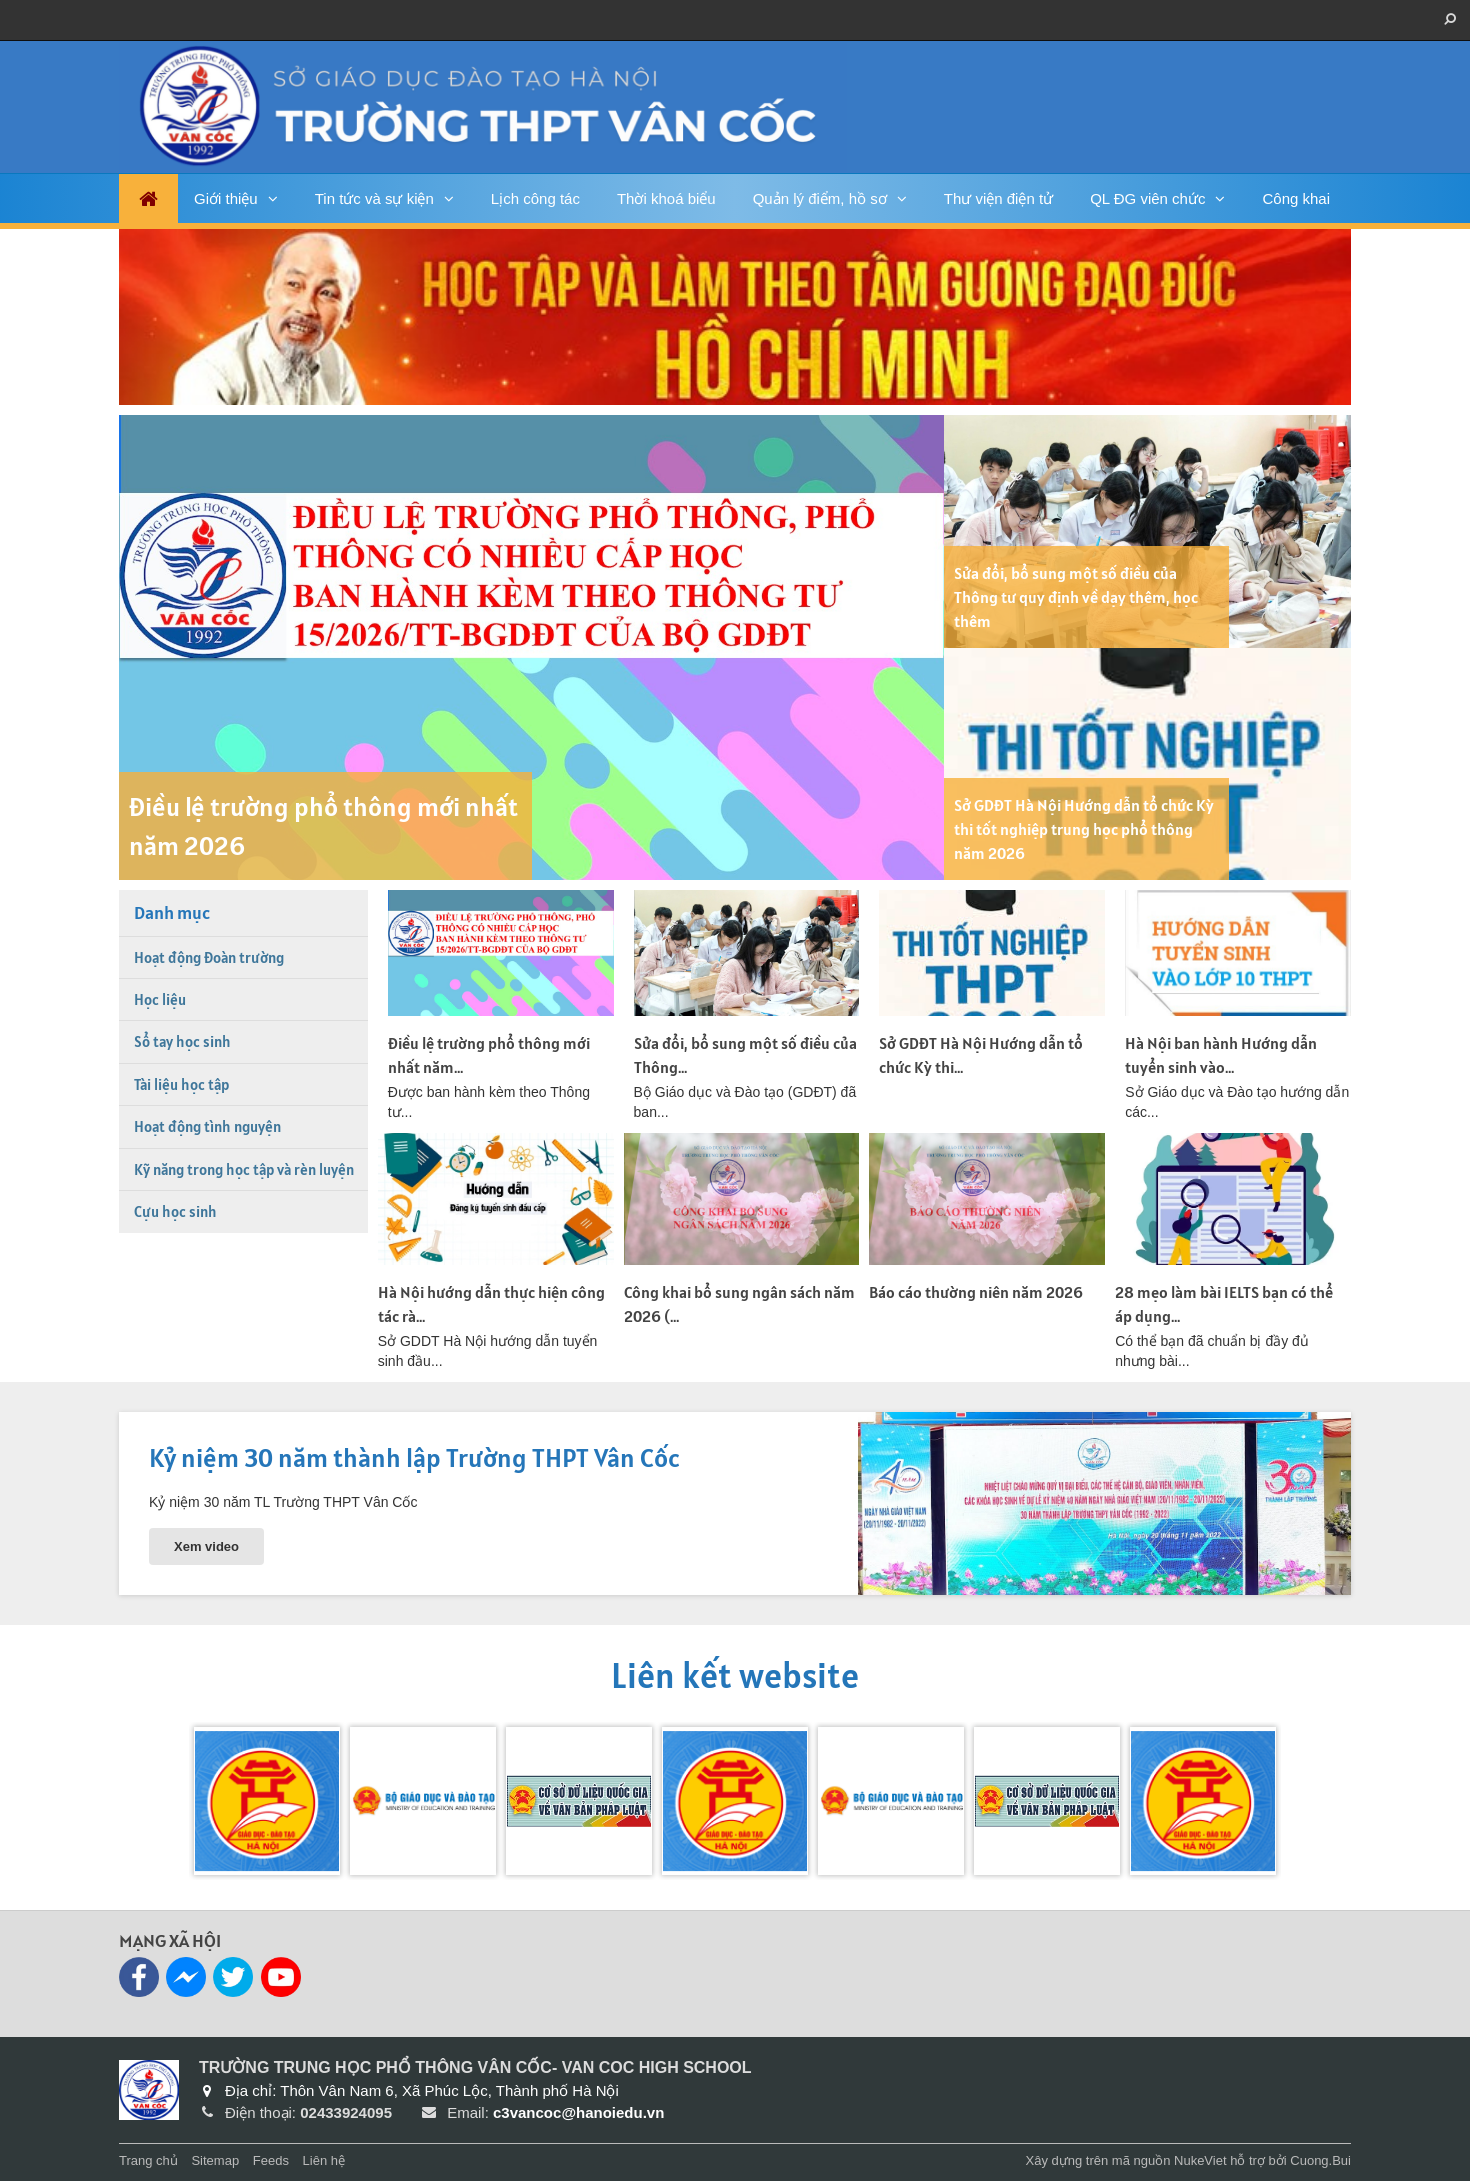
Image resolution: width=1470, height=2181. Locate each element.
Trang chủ (148, 2160)
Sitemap (215, 2160)
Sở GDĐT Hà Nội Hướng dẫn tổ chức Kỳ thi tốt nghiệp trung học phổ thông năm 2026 (1084, 829)
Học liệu (160, 999)
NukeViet (1200, 2160)
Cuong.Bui (1320, 2160)
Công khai (1296, 198)
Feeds (271, 2160)
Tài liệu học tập (181, 1084)
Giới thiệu (226, 198)
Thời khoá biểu (666, 198)
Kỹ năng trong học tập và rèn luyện (244, 1169)
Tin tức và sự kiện (374, 198)
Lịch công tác (535, 198)
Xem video (206, 1546)
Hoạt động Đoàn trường (209, 957)
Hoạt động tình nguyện (207, 1126)
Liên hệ (324, 2160)
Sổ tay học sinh (182, 1041)
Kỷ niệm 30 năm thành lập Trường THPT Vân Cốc (414, 1457)
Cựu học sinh (175, 1211)
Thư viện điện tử (998, 198)
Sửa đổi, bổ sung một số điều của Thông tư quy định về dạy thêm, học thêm (1076, 597)
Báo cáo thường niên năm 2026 (976, 1292)
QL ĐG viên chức (1147, 198)
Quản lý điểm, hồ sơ (820, 198)
